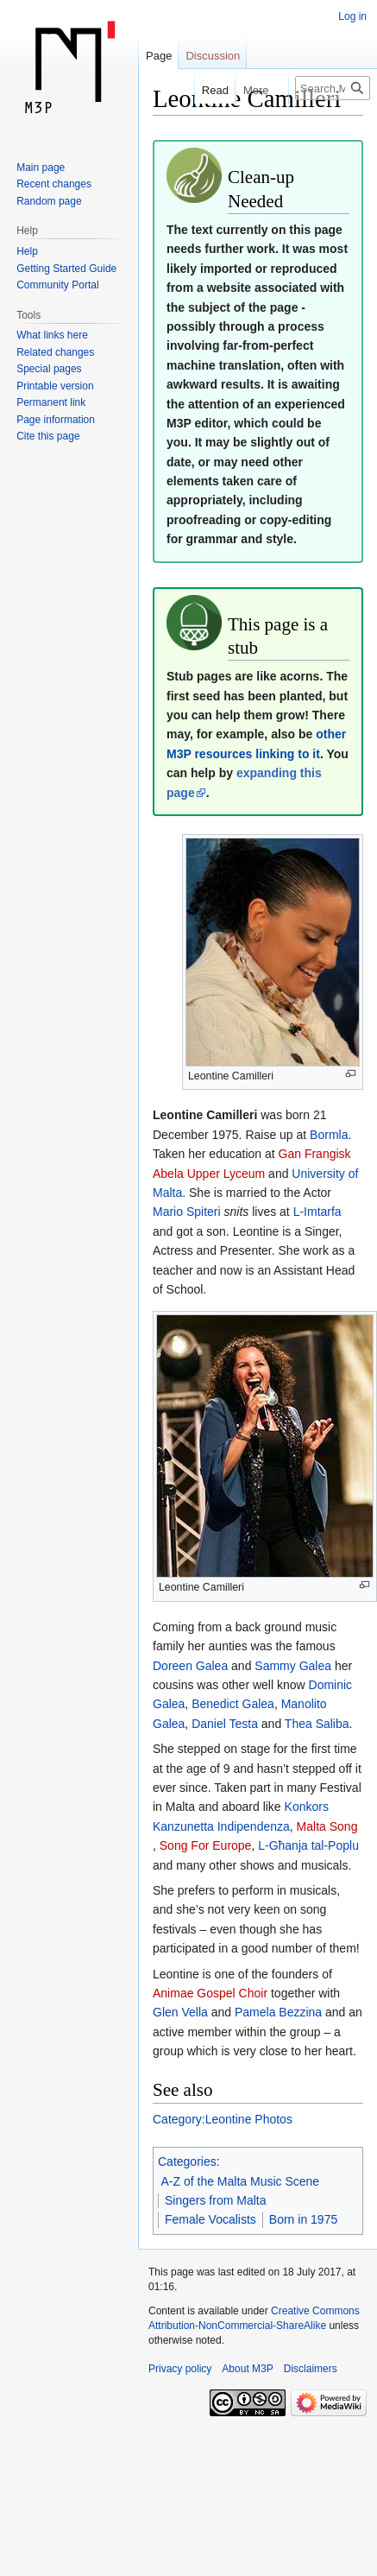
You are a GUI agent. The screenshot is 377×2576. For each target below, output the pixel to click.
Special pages (48, 369)
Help (27, 251)
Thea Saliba (317, 1724)
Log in (352, 16)
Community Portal (57, 285)
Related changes (55, 352)
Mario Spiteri (187, 1211)
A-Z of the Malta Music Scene (240, 2181)
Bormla (329, 1135)
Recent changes (53, 184)
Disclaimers (310, 2369)
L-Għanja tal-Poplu (308, 1845)
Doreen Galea (190, 1666)
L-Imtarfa (317, 1211)
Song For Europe (206, 1845)
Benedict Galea (233, 1704)
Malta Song (327, 1826)
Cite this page (47, 436)
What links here (52, 335)
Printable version (54, 386)
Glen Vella (180, 2012)
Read (198, 90)
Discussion (212, 55)
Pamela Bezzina (278, 2012)
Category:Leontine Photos (222, 2119)
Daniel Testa (225, 1724)
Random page (48, 201)
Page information (55, 420)
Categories (187, 2161)
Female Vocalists (210, 2219)
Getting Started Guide (66, 269)
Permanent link (50, 402)
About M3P (247, 2369)
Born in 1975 (303, 2219)
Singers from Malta (215, 2200)
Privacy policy (179, 2369)
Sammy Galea (292, 1666)
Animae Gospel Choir (210, 1993)
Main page (40, 167)
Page (159, 55)
